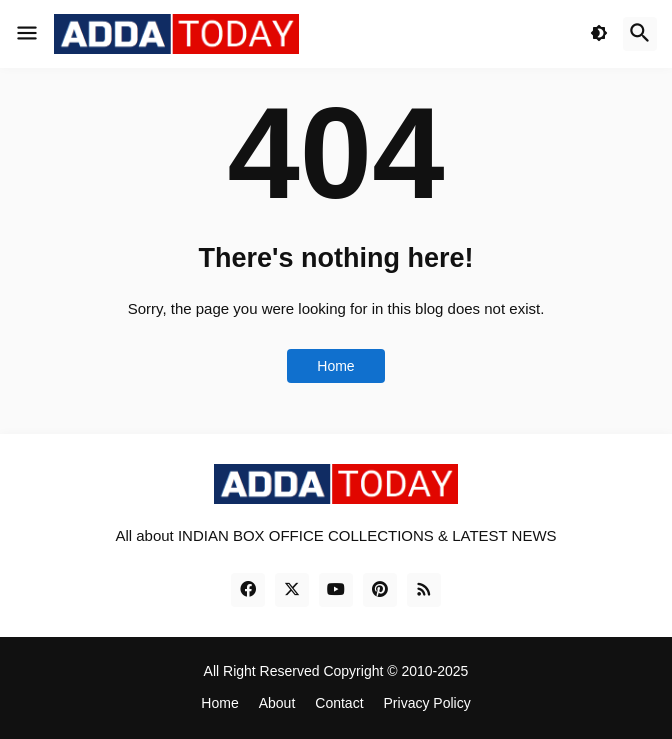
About (277, 703)
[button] (27, 34)
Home (335, 366)
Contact (339, 703)
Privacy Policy (427, 703)
